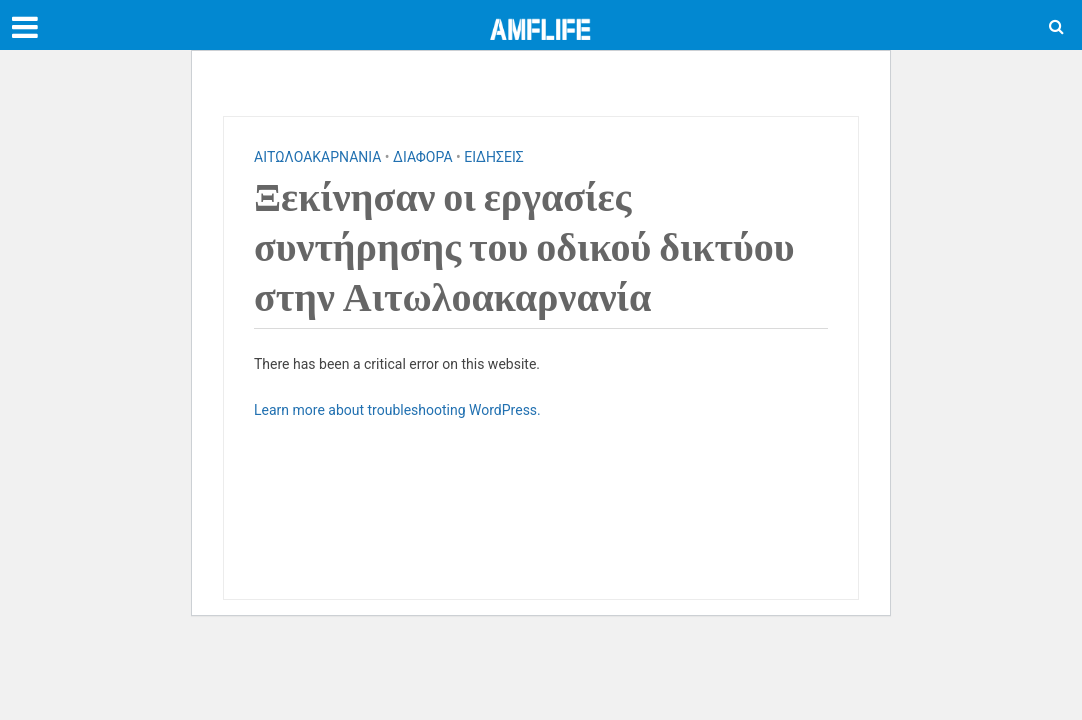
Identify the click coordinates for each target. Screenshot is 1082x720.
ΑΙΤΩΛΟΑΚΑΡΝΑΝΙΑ (317, 157)
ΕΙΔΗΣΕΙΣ (494, 157)
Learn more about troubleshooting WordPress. (397, 410)
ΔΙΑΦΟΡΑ (422, 157)
